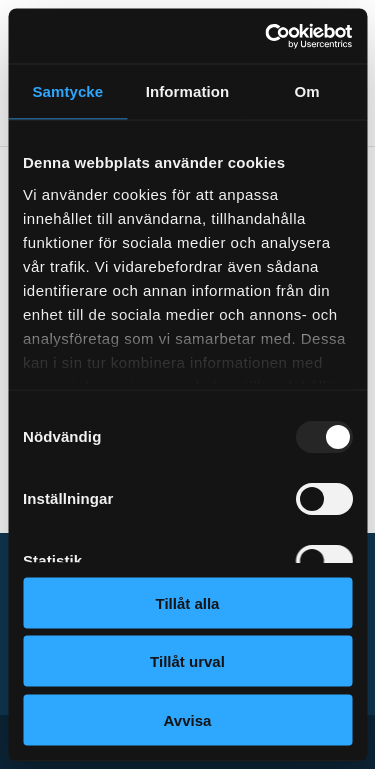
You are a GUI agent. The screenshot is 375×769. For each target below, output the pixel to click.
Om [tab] (307, 91)
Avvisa (188, 719)
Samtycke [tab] (67, 91)
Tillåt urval (187, 661)
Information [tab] (188, 91)
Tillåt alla (188, 602)
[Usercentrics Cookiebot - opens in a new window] (267, 36)
